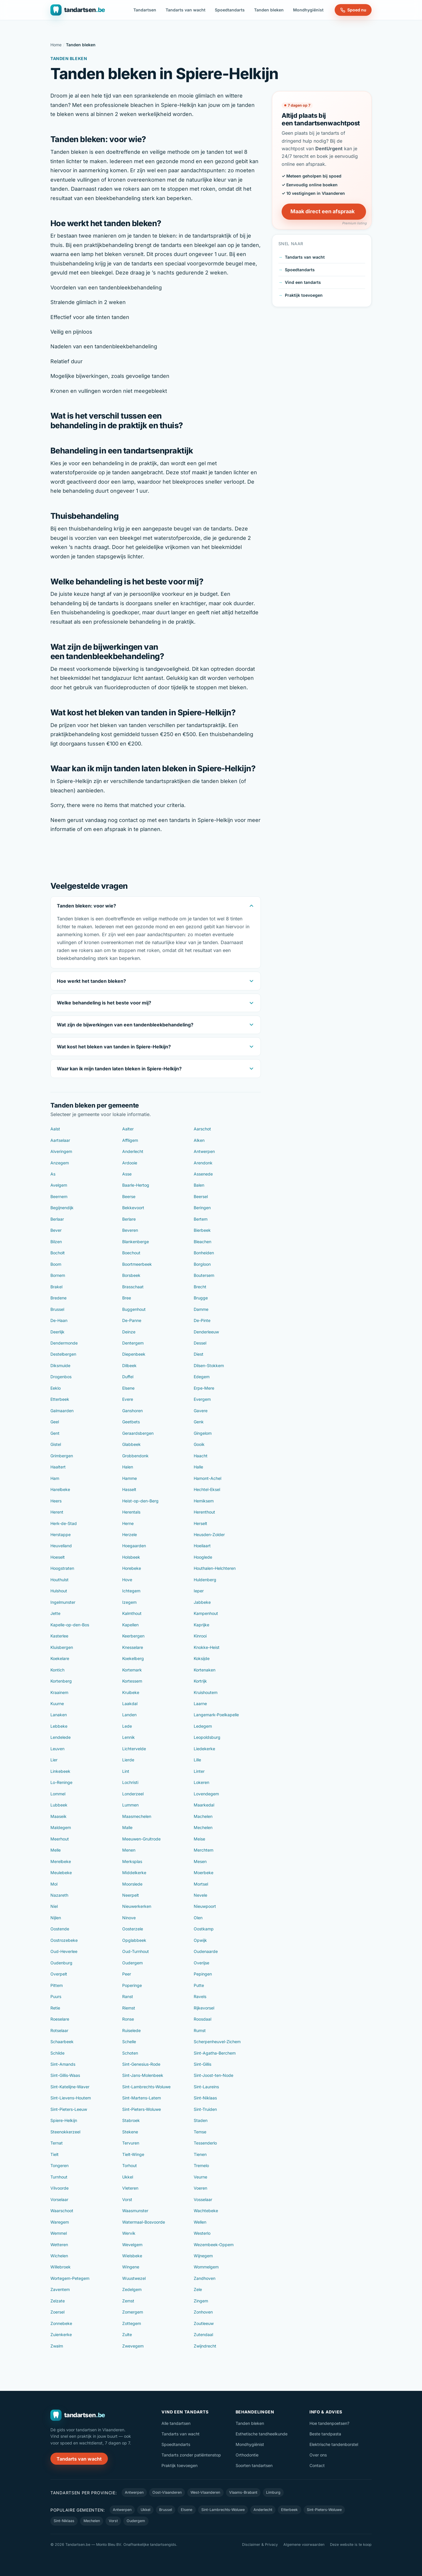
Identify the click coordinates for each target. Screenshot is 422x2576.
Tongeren (59, 2165)
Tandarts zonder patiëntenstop (191, 2454)
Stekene (130, 2131)
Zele (198, 2289)
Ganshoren (132, 1410)
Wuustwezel (134, 2278)
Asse (127, 1173)
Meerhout (59, 1838)
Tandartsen (144, 9)
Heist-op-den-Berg (140, 1500)
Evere (127, 1399)
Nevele (200, 1895)
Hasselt (129, 1489)
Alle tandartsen (175, 2423)
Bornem (57, 1275)
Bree (126, 1297)
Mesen (200, 1861)
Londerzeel (133, 1793)
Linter (199, 1771)
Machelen (203, 1816)
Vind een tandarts (303, 282)
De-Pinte (202, 1320)
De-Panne (131, 1320)
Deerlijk (57, 1331)
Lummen (130, 1804)
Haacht (200, 1455)
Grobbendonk (135, 1455)
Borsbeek (131, 1275)
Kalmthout (132, 1613)
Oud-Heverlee (63, 1951)
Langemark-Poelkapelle (216, 1714)
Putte (199, 1985)
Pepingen (203, 1973)
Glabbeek (131, 1444)
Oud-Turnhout (135, 1951)
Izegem (129, 1602)
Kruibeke (130, 1692)
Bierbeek (202, 1230)
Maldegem (60, 1827)
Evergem (202, 1399)
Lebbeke (58, 1726)
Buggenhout (134, 1309)
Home (56, 44)
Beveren (130, 1230)
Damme (201, 1309)
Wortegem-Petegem (69, 2278)
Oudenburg (61, 1962)
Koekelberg (133, 1658)
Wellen (200, 2222)
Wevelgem (132, 2244)
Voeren (200, 2188)
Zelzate (57, 2300)
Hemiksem (204, 1500)
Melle (55, 1849)
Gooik (199, 1444)
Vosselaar (203, 2199)
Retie (55, 2007)
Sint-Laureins (206, 2086)
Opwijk (200, 1940)
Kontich (57, 1669)
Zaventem (60, 2289)
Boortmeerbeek (137, 1264)
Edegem (202, 1376)
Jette (55, 1613)
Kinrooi (200, 1635)
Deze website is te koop (351, 2544)
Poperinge (132, 1985)
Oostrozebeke (64, 1940)
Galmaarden (62, 1410)
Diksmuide (60, 1365)
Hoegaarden (134, 1545)
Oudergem (132, 1962)
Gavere (200, 1410)
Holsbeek (131, 1557)
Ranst (127, 1996)
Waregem (59, 2222)
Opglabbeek (134, 1940)
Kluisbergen (61, 1647)
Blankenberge (135, 1241)
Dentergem (133, 1342)
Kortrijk (200, 1680)
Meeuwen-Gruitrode (141, 1838)
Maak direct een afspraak (322, 211)
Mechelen (203, 1827)
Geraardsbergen (138, 1433)
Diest (198, 1354)
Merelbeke (60, 1861)
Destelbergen (63, 1354)
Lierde (128, 1759)
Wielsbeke (132, 2255)
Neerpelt (130, 1895)
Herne (128, 1523)
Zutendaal (203, 2334)
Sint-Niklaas (205, 2097)
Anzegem (59, 1162)
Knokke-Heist (206, 1647)
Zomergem (132, 2311)
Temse (200, 2131)
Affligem (130, 1140)
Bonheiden (204, 1252)
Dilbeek (129, 1365)
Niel (54, 1906)
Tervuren (130, 2142)
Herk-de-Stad (63, 1523)
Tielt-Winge (133, 2154)
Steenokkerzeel (65, 2131)
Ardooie (129, 1162)
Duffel (127, 1376)
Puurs (55, 1996)
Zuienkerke (61, 2334)
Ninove (129, 1917)
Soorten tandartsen (254, 2465)
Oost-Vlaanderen (167, 2492)
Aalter (128, 1128)
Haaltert (58, 1466)
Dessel (200, 1342)
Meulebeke (61, 1872)
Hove (127, 1579)
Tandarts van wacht (185, 9)
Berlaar (57, 1219)
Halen (127, 1466)
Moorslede (132, 1883)
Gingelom (203, 1433)
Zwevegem (133, 2345)
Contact (317, 2465)
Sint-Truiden (205, 2109)
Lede (127, 1726)
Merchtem (203, 1849)
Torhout (129, 2165)
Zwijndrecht (205, 2345)
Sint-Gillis (202, 2064)
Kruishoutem (205, 1692)
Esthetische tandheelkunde (261, 2433)
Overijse (201, 1962)
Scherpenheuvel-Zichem (217, 2041)
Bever (56, 1230)
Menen (128, 1849)
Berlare (129, 1219)
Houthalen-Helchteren (215, 1568)
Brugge (201, 1297)
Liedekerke (204, 1748)
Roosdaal (202, 2019)
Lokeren (201, 1782)
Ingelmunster (62, 1602)
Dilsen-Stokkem (209, 1365)
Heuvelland (61, 1545)
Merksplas (132, 1861)
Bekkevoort (133, 1207)
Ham (54, 1478)
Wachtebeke (206, 2210)
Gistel (55, 1444)
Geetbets (131, 1421)
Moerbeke (203, 1872)
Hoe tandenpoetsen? (329, 2423)
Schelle (129, 2041)
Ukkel (127, 2176)
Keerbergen (133, 1635)
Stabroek (131, 2120)
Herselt (200, 1523)
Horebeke (131, 1568)
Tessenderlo (205, 2142)
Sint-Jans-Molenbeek (142, 2075)
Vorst (127, 2199)
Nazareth (59, 1895)
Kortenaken (204, 1669)
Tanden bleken (269, 9)
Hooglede (203, 1557)
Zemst (128, 2300)
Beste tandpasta (325, 2433)
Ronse (128, 2019)
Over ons (318, 2454)
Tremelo (201, 2165)
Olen (198, 1917)
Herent (56, 1511)
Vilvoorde (59, 2188)
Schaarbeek (62, 2041)
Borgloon (202, 1264)
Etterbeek (59, 1399)
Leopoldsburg (207, 1737)
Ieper (199, 1590)
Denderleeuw (206, 1331)
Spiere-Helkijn (63, 2120)
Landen (129, 1714)
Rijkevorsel (204, 2007)
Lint (125, 1771)
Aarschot (202, 1128)
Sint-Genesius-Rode (141, 2064)
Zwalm (56, 2345)
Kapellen (130, 1624)
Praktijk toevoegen (304, 295)
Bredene (58, 1297)
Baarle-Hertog (135, 1185)
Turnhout (58, 2176)
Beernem (58, 1196)
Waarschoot (61, 2210)
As (52, 1173)
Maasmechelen (136, 1816)
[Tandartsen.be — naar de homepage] (77, 10)
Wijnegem (203, 2255)
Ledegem (203, 1726)
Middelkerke (134, 1872)
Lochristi (130, 1782)
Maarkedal (204, 1804)
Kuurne (57, 1703)
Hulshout (58, 1590)
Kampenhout (206, 1613)
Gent (54, 1433)
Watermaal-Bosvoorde (143, 2222)
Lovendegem (206, 1793)
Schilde (57, 2052)
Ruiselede (131, 2030)
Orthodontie (247, 2454)
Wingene (130, 2266)
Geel (54, 1421)
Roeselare (59, 2019)
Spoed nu (353, 10)
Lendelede (60, 1737)
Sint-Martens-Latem (141, 2097)
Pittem (56, 1985)
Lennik (128, 1737)
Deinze (128, 1331)
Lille (197, 1759)
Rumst (200, 2030)
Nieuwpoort (205, 1906)
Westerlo (202, 2233)
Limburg (273, 2492)
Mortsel (201, 1883)
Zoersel (57, 2311)
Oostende (59, 1928)
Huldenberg (205, 1579)
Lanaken (58, 1714)
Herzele (129, 1534)
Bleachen (202, 1241)
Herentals (131, 1511)
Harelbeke (60, 1489)
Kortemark (132, 1669)
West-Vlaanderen (205, 2492)
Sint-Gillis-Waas (65, 2075)
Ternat (56, 2142)
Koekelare (59, 1658)
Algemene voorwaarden (303, 2544)
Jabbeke (202, 1602)
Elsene (128, 1388)
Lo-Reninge (61, 1782)
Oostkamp (204, 1928)
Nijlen (55, 1917)
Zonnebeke (61, 2323)
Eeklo (55, 1388)
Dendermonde (64, 1342)
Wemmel (58, 2233)
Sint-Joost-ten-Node (213, 2075)
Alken (199, 1140)
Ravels (200, 1996)
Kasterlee (59, 1635)
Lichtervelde (134, 1748)
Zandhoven (204, 2278)
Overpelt (58, 1973)
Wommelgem (206, 2266)
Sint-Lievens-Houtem (70, 2097)
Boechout (131, 1252)
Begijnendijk (62, 1207)
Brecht (200, 1286)
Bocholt (57, 1252)
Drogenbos (61, 1376)
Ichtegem (131, 1590)
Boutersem (204, 1275)
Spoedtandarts (230, 9)
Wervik (128, 2233)
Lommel (57, 1793)
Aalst (55, 1128)
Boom (55, 1264)
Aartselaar (60, 1140)
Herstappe (60, 1534)
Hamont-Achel (207, 1478)
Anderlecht (132, 1151)
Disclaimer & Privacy (260, 2544)
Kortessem (132, 1680)
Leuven (57, 1748)
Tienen (200, 2154)
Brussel (57, 1309)
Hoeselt (57, 1557)
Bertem (200, 1219)
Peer (126, 1973)
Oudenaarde (206, 1951)
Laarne (200, 1703)
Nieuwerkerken (136, 1906)
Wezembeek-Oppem (214, 2244)
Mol (53, 1883)
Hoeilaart (202, 1545)
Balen (199, 1185)
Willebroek (60, 2266)
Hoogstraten (62, 1568)
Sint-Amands (62, 2064)
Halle (198, 1466)
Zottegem (131, 2323)
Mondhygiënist (308, 9)
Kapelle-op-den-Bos (69, 1624)
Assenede (203, 1173)
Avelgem (58, 1185)
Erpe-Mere (204, 1388)
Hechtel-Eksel (207, 1489)
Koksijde (202, 1658)
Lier (53, 1759)
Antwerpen (204, 1151)
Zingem (201, 2300)
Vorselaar (59, 2199)
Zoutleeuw (204, 2323)
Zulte (127, 2334)
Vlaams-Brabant (243, 2492)
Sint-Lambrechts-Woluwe (146, 2086)
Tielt (54, 2154)
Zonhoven (203, 2311)
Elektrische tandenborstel (333, 2444)
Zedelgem (132, 2289)
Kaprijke (201, 1624)
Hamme (129, 1478)
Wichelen (59, 2255)
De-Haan (58, 1320)
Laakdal (129, 1703)
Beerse (128, 1196)
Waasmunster (135, 2210)
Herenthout (204, 1511)
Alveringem (61, 1151)
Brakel (56, 1286)
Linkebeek (60, 1771)
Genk (199, 1421)
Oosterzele (132, 1928)
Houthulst (59, 1579)
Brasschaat (133, 1286)
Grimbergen (61, 1455)
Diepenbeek (133, 1354)
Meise (199, 1838)
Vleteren (130, 2188)
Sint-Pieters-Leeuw (68, 2109)
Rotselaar (59, 2030)
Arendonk (203, 1162)
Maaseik (58, 1816)
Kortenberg (61, 1680)
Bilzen (56, 1241)
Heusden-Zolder (209, 1534)
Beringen (202, 1207)
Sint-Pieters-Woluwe (141, 2109)
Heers (56, 1500)
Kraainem (59, 1692)
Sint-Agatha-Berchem (215, 2052)
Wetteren (59, 2244)
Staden (200, 2120)
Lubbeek (58, 1804)
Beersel (201, 1196)
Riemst (128, 2007)
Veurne (200, 2176)
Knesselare (132, 1647)
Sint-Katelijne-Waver (69, 2086)
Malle (127, 1827)
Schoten (130, 2052)
